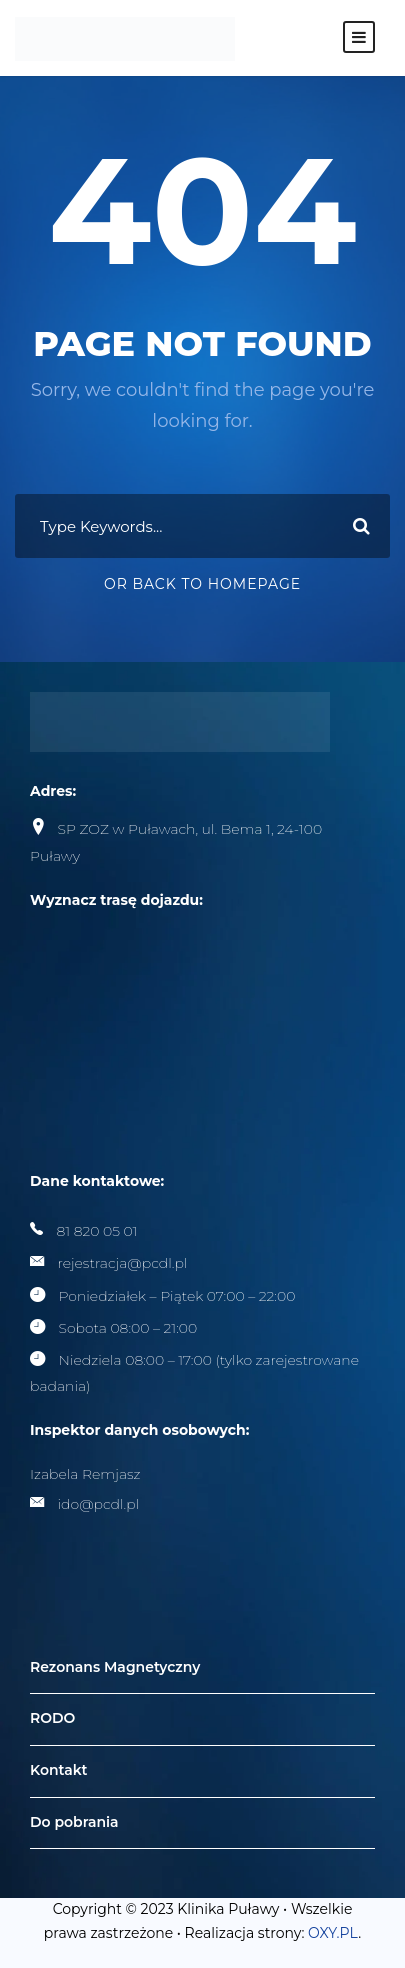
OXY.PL (333, 1933)
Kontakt (59, 1770)
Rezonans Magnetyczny (115, 1667)
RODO (52, 1719)
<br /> (180, 1007)
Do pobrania (74, 1822)
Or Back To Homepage (202, 584)
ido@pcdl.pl (99, 1504)
